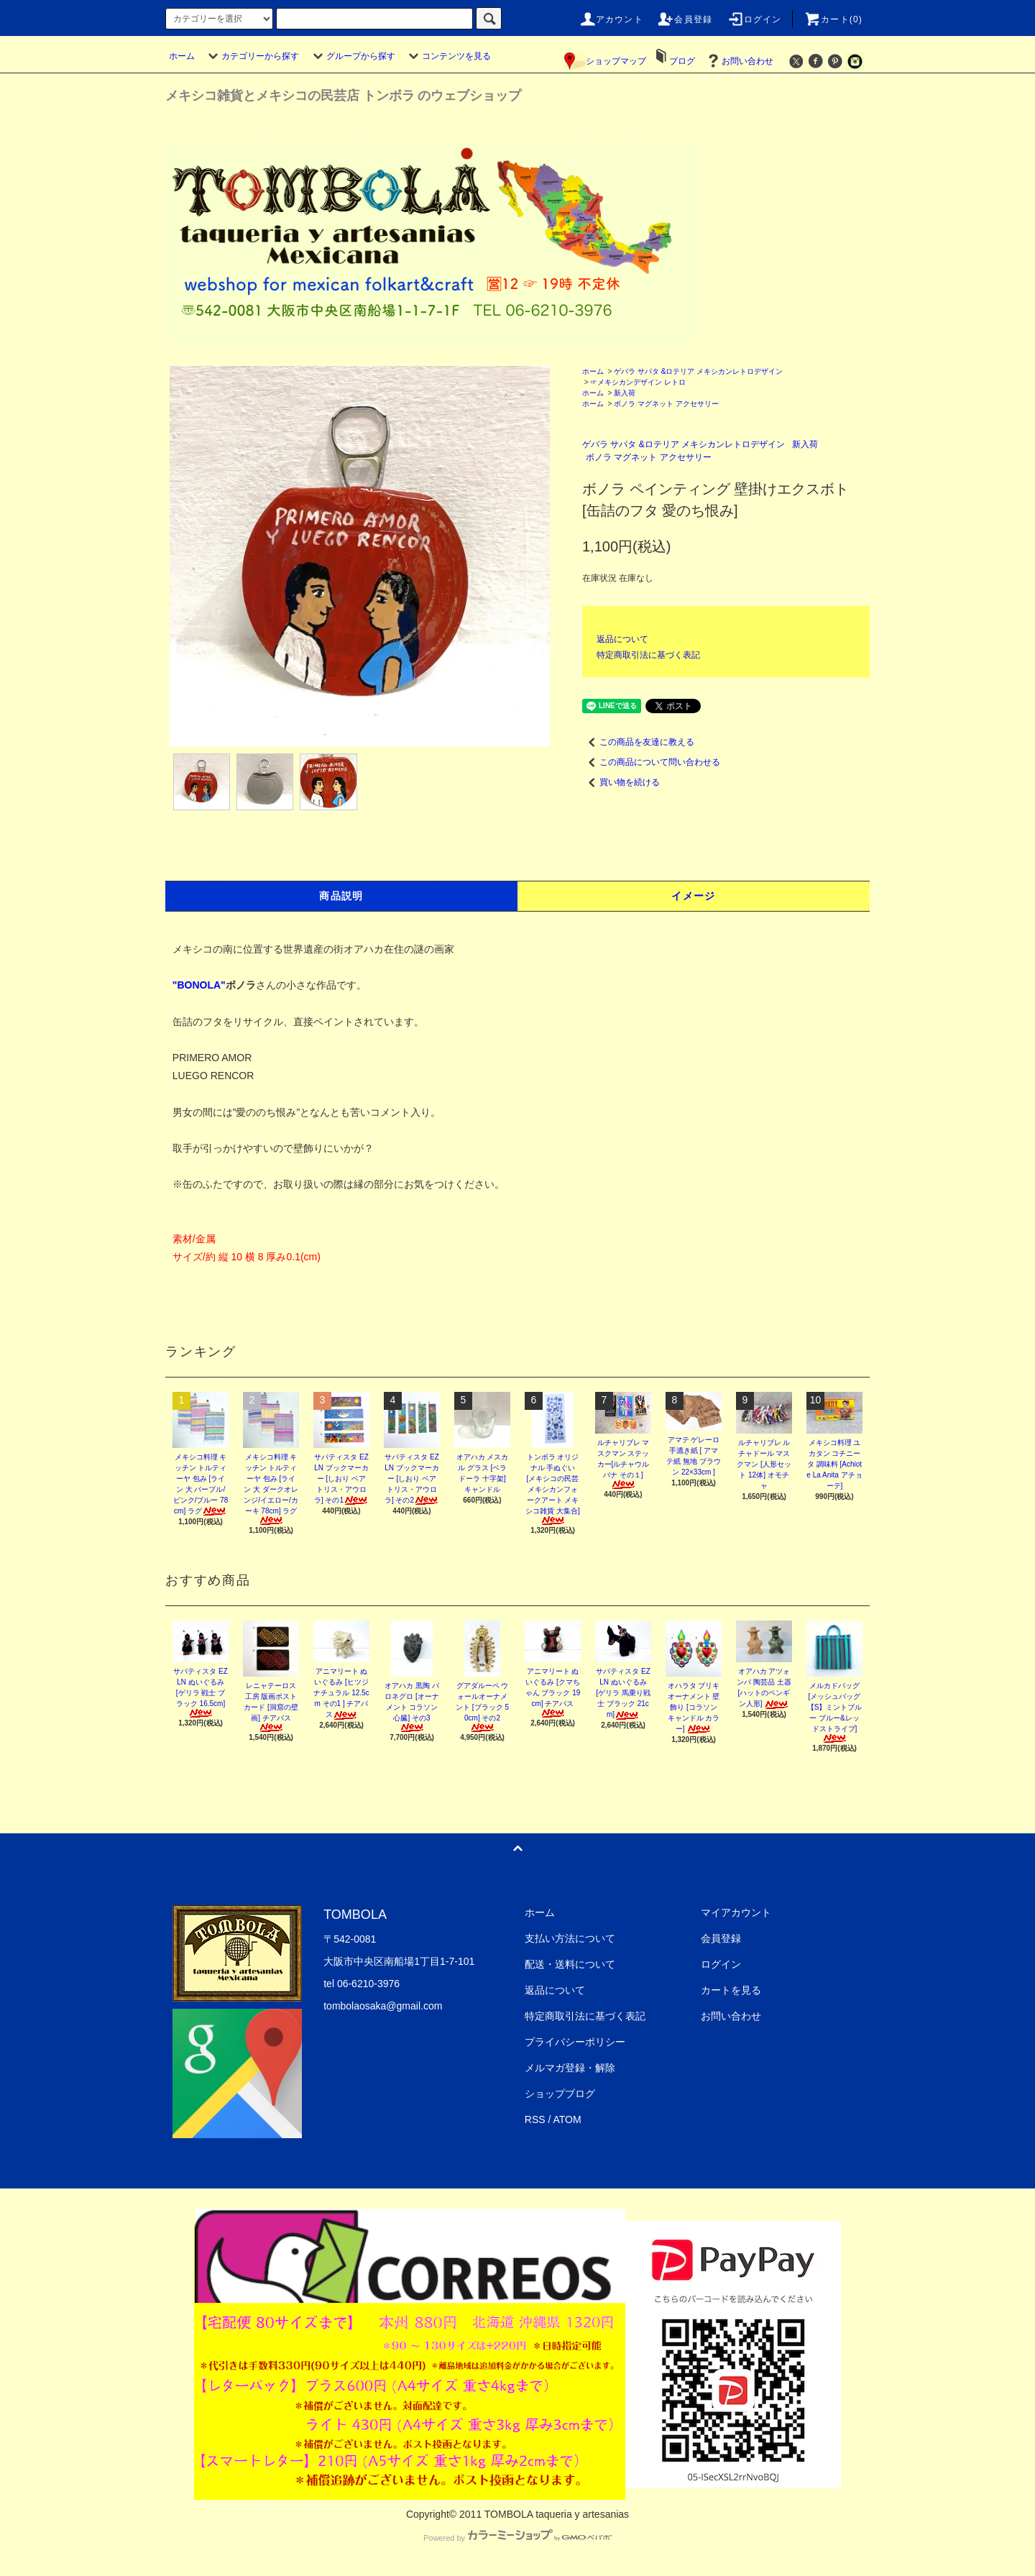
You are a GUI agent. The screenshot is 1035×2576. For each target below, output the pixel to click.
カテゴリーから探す (251, 56)
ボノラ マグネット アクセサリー (666, 404)
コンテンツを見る (448, 56)
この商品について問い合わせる (651, 762)
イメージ (693, 896)
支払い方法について (570, 1938)
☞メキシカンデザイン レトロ (638, 382)
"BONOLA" (199, 985)
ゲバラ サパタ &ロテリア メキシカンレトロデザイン (698, 371)
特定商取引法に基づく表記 (648, 655)
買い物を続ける (621, 782)
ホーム (182, 56)
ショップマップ (605, 61)
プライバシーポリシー (575, 2042)
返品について (622, 639)
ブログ (682, 61)
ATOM (567, 2119)
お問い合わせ (738, 61)
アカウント (611, 19)
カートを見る (731, 1990)
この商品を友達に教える (638, 742)
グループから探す (352, 56)
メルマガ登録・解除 (570, 2067)
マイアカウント (736, 1912)
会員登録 (684, 19)
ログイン (754, 19)
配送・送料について (570, 1964)
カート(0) (833, 19)
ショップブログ (560, 2093)
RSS (535, 2119)
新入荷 (624, 393)
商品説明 (341, 896)
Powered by (517, 2538)
